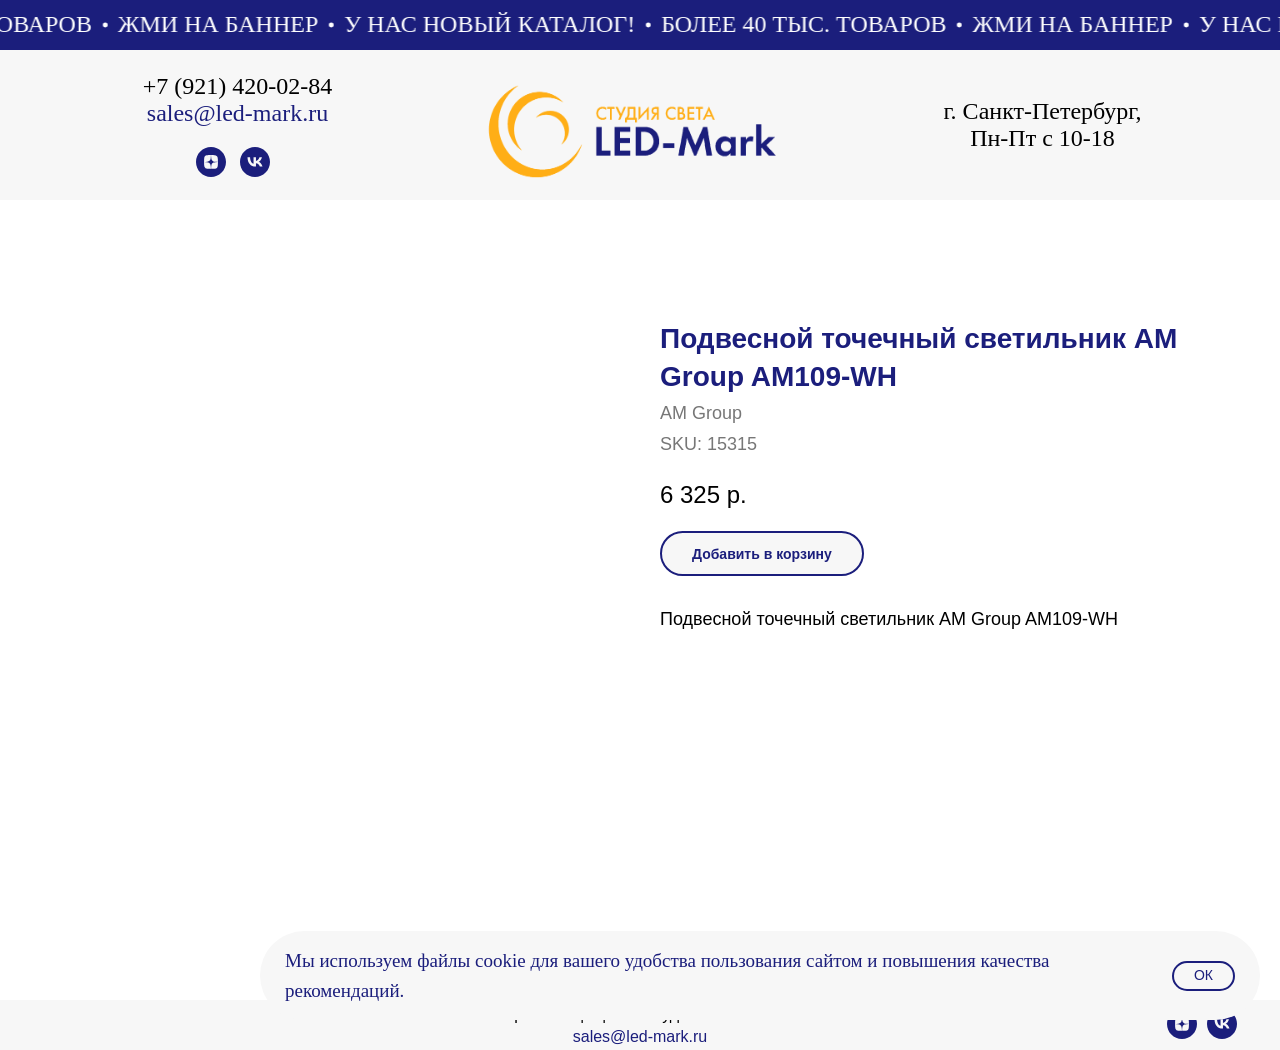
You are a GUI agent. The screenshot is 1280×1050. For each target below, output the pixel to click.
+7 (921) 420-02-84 (238, 86)
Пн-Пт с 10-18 (1042, 138)
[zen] (211, 171)
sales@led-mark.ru (237, 113)
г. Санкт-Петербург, (1042, 111)
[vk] (255, 171)
